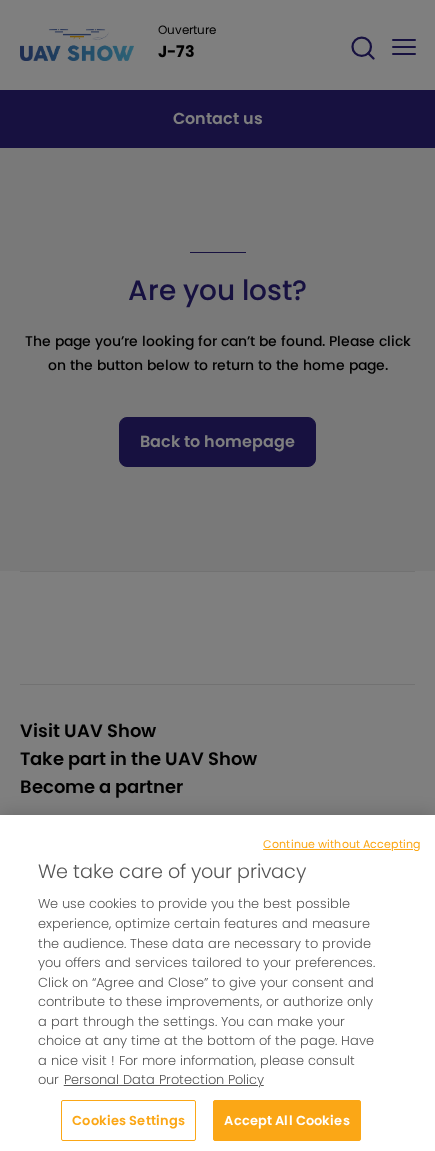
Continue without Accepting (341, 851)
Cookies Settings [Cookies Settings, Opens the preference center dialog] (128, 1128)
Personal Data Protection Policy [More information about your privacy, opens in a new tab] (164, 1087)
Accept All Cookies (286, 1128)
